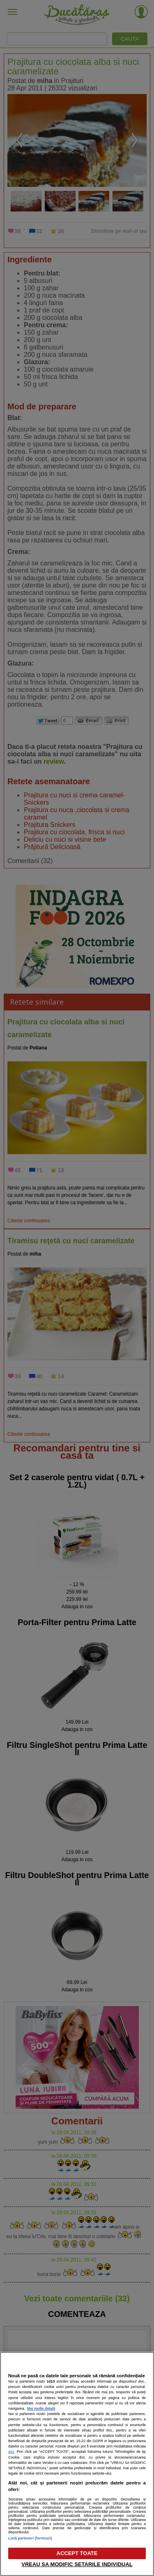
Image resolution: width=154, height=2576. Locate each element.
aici (11, 2451)
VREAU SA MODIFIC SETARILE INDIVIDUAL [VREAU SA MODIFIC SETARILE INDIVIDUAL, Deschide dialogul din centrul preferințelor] (77, 2564)
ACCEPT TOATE (77, 2553)
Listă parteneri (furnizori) (30, 2538)
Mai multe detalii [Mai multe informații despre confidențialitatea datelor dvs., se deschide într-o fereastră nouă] (41, 2408)
